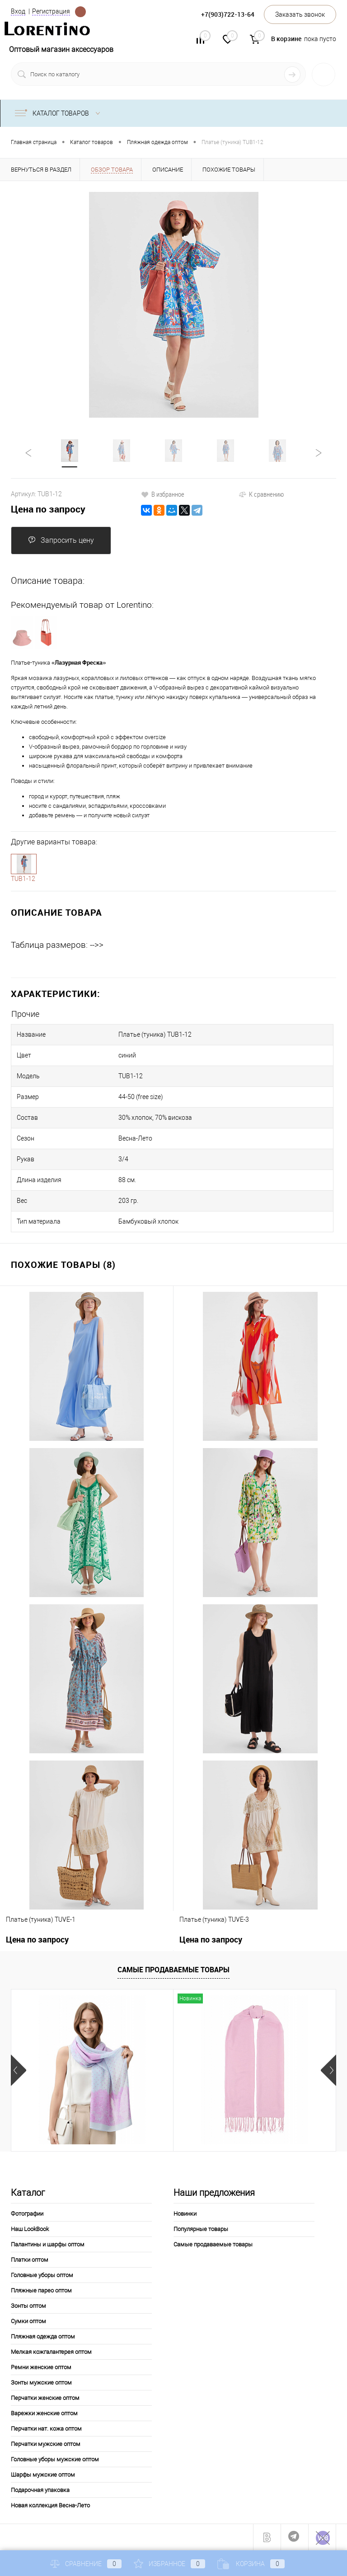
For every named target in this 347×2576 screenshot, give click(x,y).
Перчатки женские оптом (45, 2397)
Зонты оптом (28, 2305)
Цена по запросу (48, 509)
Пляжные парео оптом (41, 2290)
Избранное (169, 2563)
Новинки (185, 2213)
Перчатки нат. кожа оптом (46, 2428)
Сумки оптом (28, 2321)
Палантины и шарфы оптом (47, 2244)
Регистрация (51, 11)
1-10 (24, 863)
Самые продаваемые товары (173, 1970)
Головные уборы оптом (42, 2275)
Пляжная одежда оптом (43, 2336)
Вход (18, 11)
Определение (80, 11)
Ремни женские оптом (41, 2367)
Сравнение (86, 2563)
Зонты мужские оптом (41, 2382)
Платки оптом (29, 2259)
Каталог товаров (59, 113)
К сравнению (261, 493)
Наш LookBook (30, 2229)
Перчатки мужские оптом (45, 2444)
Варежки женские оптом (44, 2413)
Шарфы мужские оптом (43, 2474)
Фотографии (27, 2213)
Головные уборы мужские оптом (55, 2459)
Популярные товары (201, 2229)
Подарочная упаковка (40, 2490)
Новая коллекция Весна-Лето (50, 2505)
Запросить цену (61, 540)
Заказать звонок (300, 14)
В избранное (162, 493)
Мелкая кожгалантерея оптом (51, 2351)
